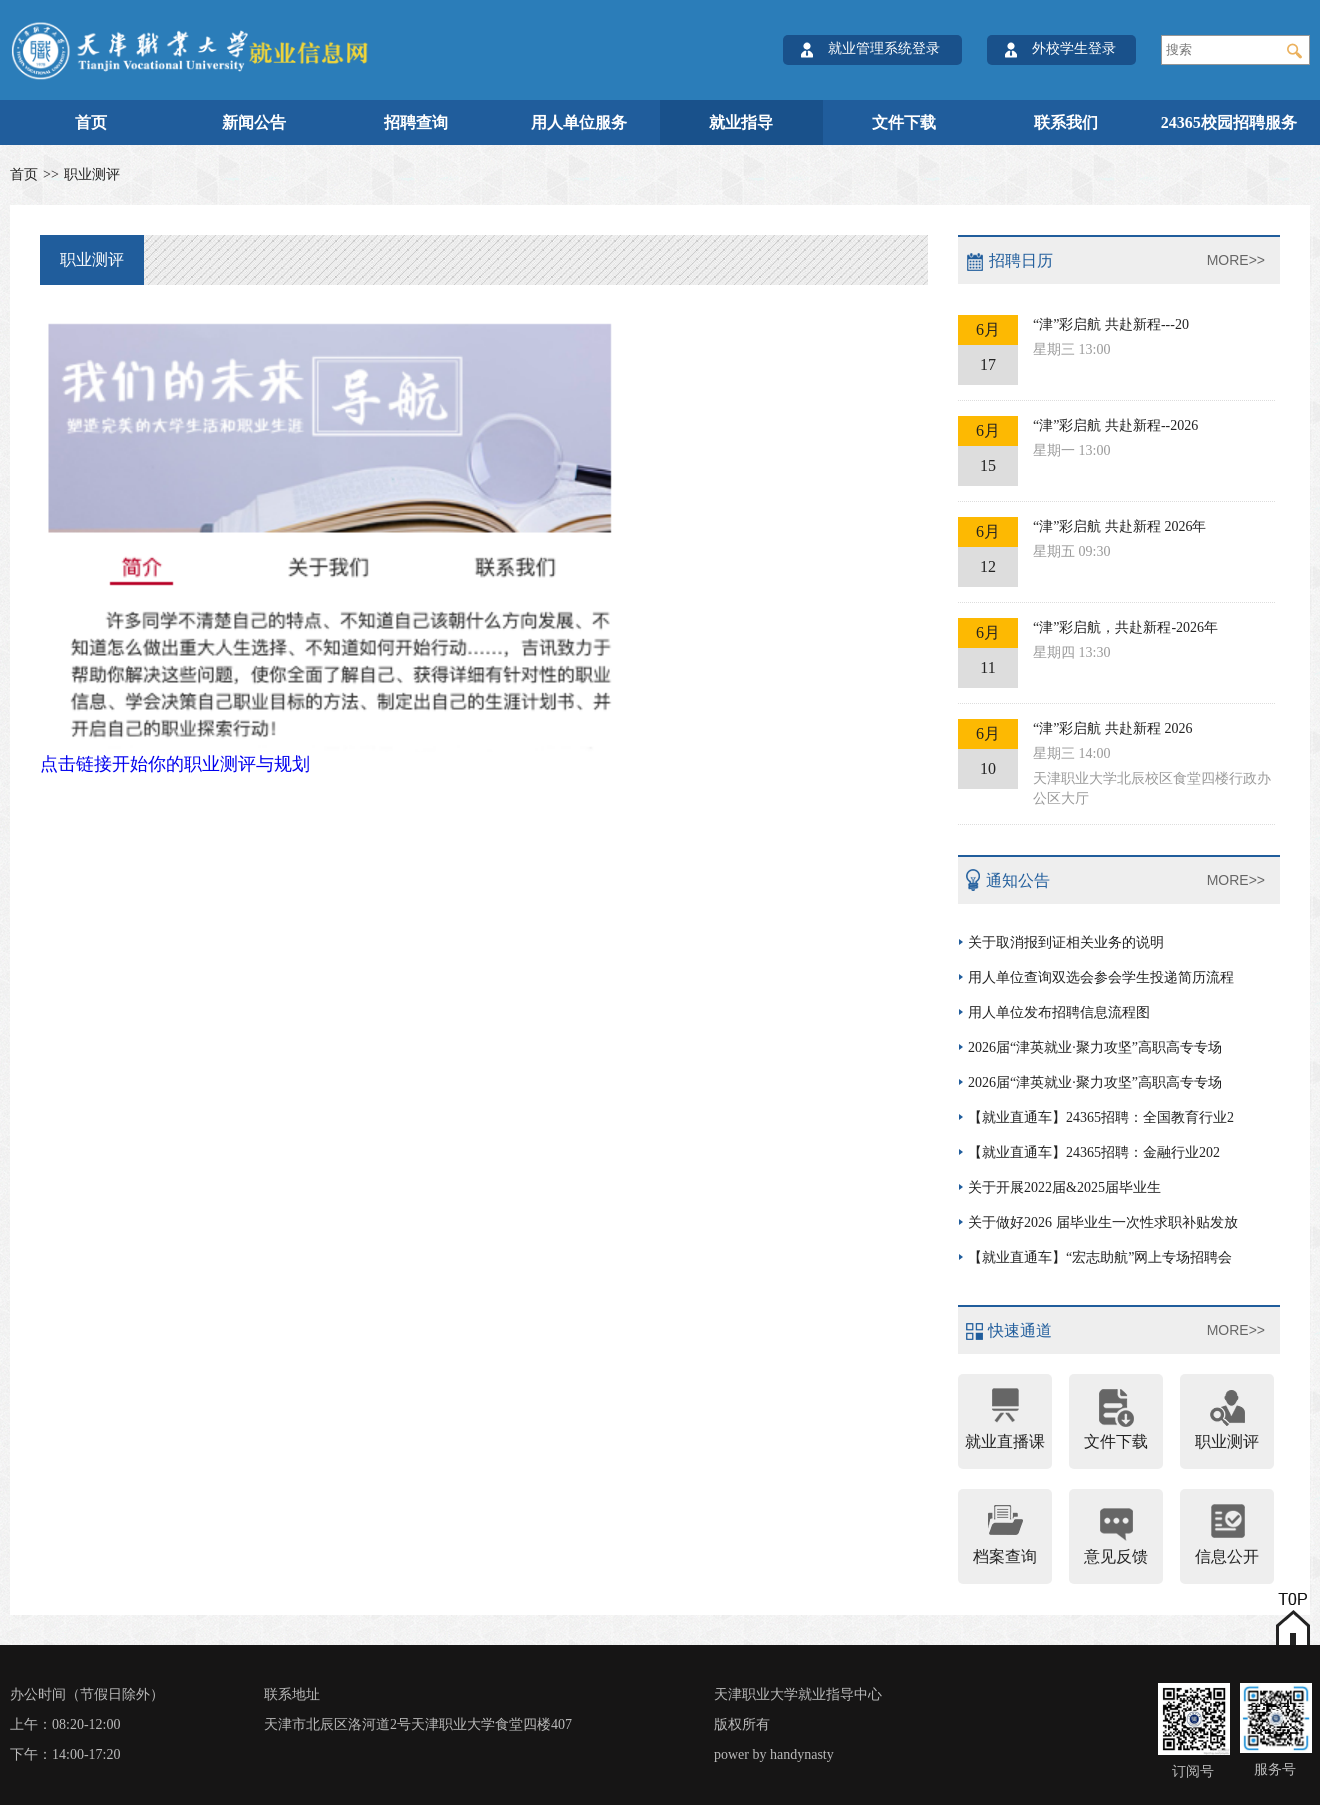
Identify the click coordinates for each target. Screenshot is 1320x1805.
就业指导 (741, 122)
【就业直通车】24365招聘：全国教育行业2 (1101, 1117)
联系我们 (1066, 122)
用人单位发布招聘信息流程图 (1059, 1012)
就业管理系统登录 (884, 48)
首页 (91, 122)
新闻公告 (254, 122)
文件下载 (904, 122)
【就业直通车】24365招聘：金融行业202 (1094, 1152)
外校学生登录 (1074, 48)
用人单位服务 (579, 122)
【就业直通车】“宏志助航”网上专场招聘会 (1100, 1257)
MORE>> (1236, 260)
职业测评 (92, 174)
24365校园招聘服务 (1229, 122)
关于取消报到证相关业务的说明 (1066, 942)
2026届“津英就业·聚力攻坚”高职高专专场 (1095, 1047)
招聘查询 (416, 122)
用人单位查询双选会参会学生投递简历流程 (1101, 977)
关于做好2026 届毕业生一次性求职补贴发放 (1103, 1222)
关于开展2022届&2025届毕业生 (1064, 1187)
